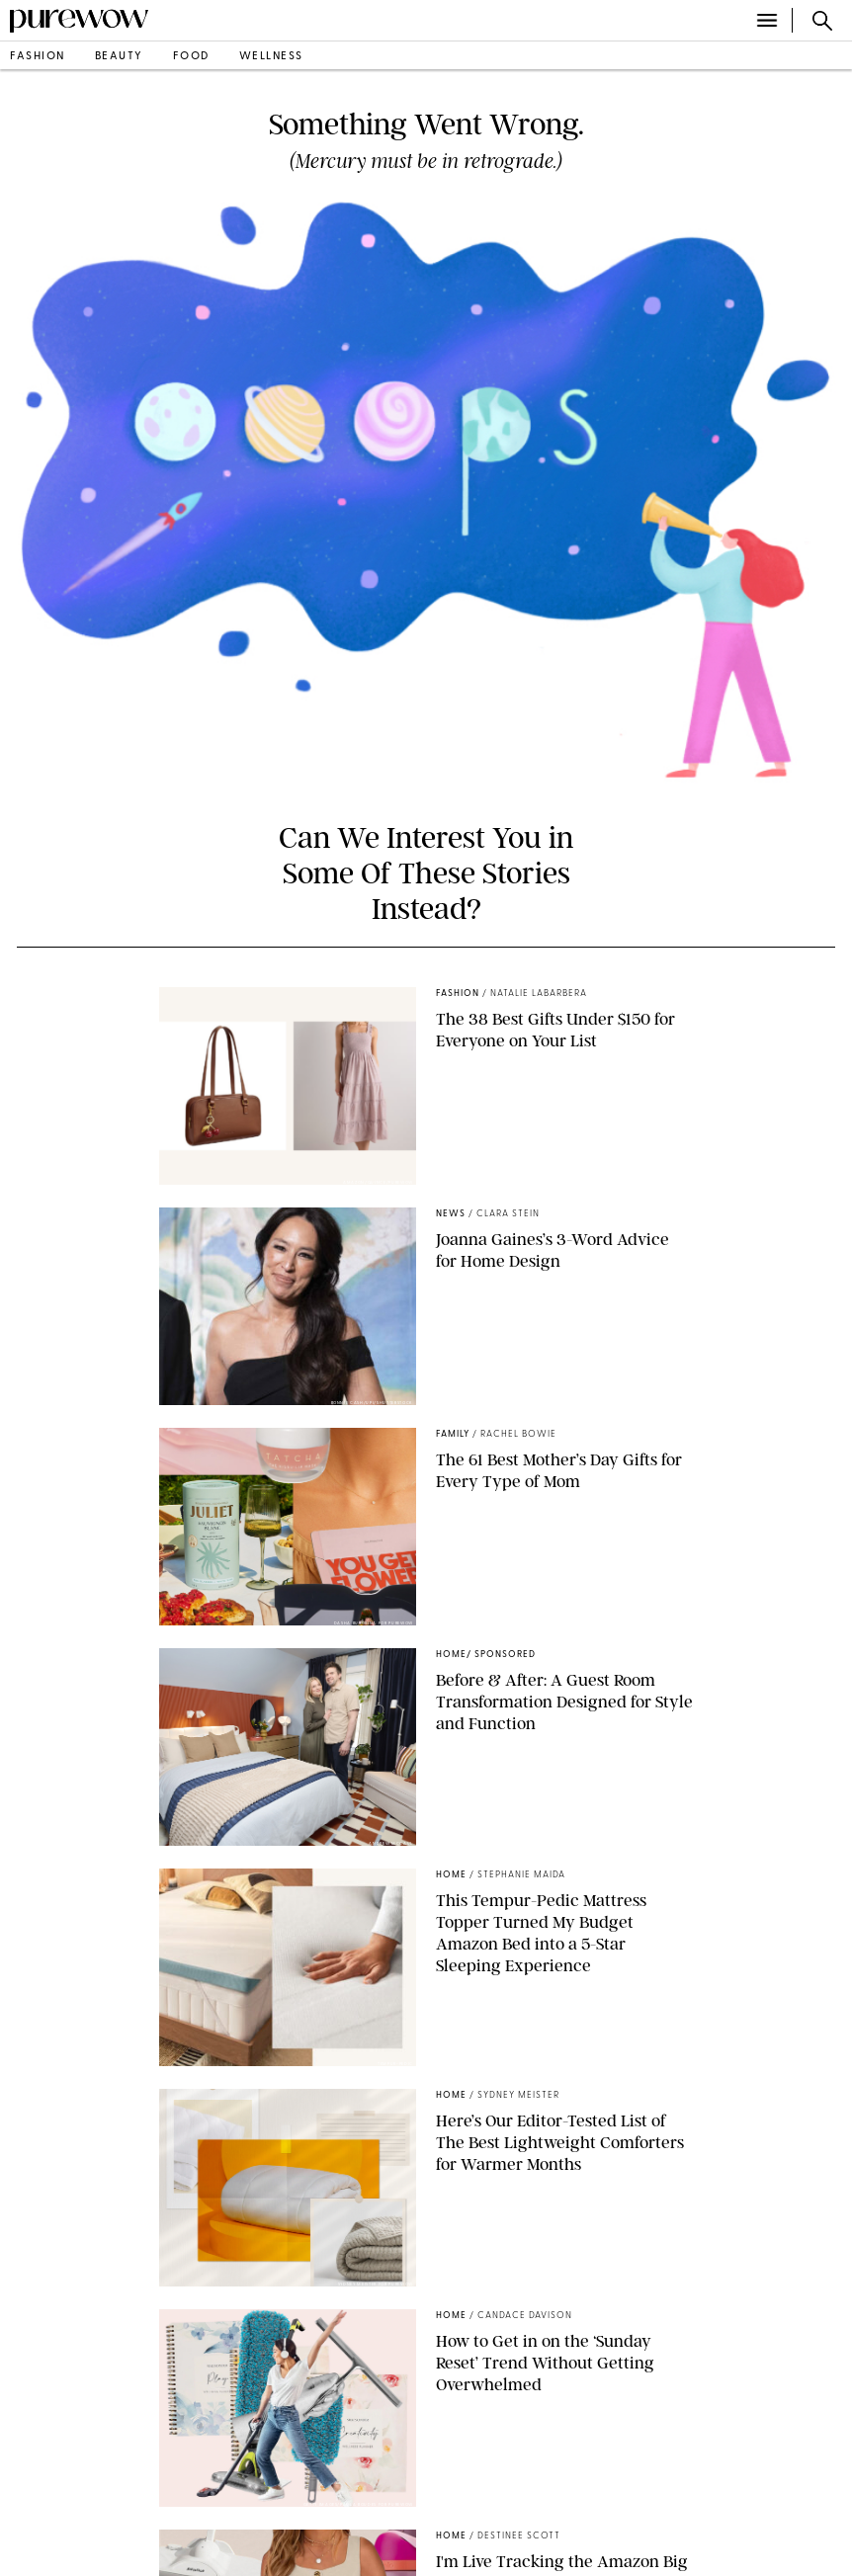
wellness (271, 56)
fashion (37, 56)
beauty (119, 56)
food (191, 56)
